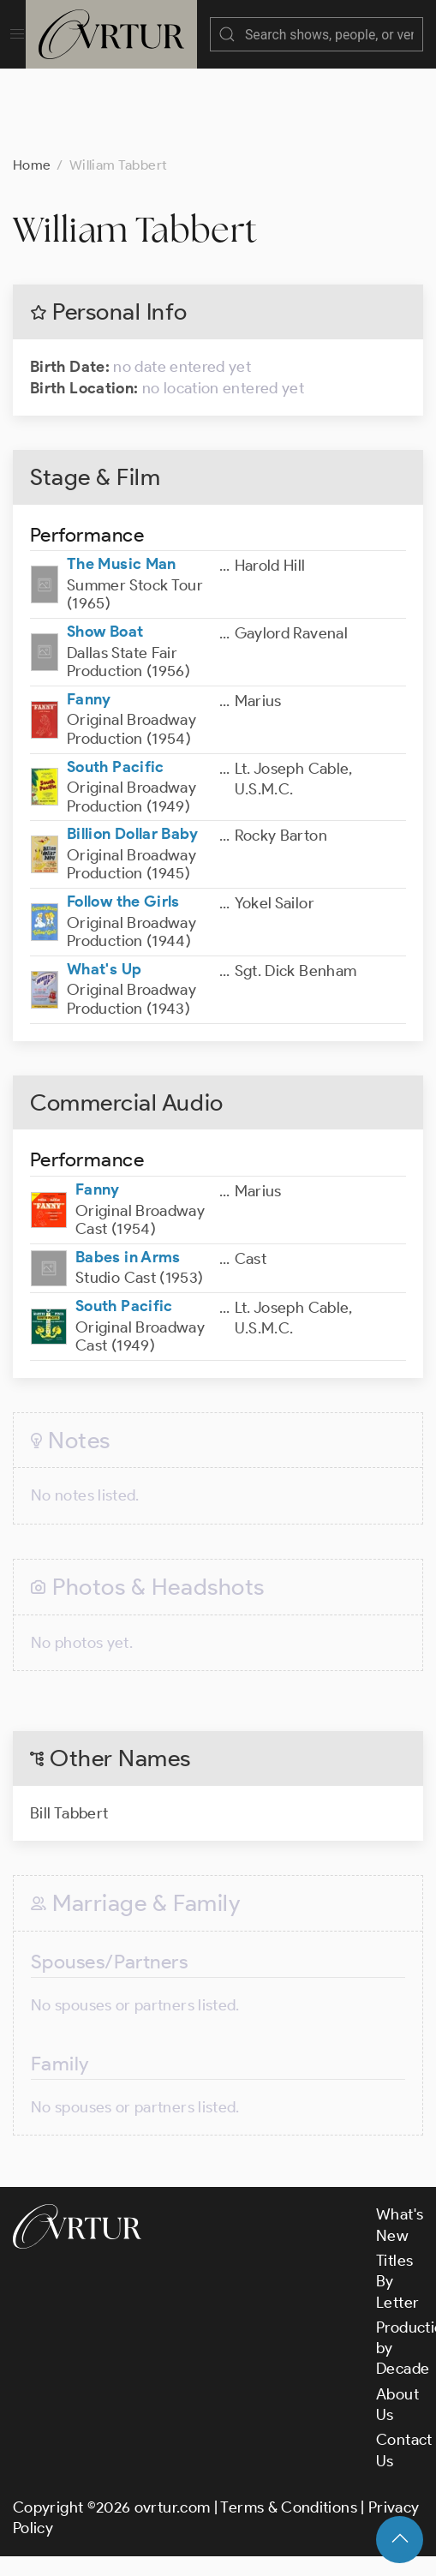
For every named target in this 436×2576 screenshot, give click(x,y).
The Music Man (121, 546)
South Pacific (115, 749)
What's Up (104, 952)
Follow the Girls (123, 884)
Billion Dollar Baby (133, 816)
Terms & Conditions (288, 2490)
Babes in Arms (128, 1240)
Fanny (89, 682)
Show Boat (105, 614)
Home (32, 148)
